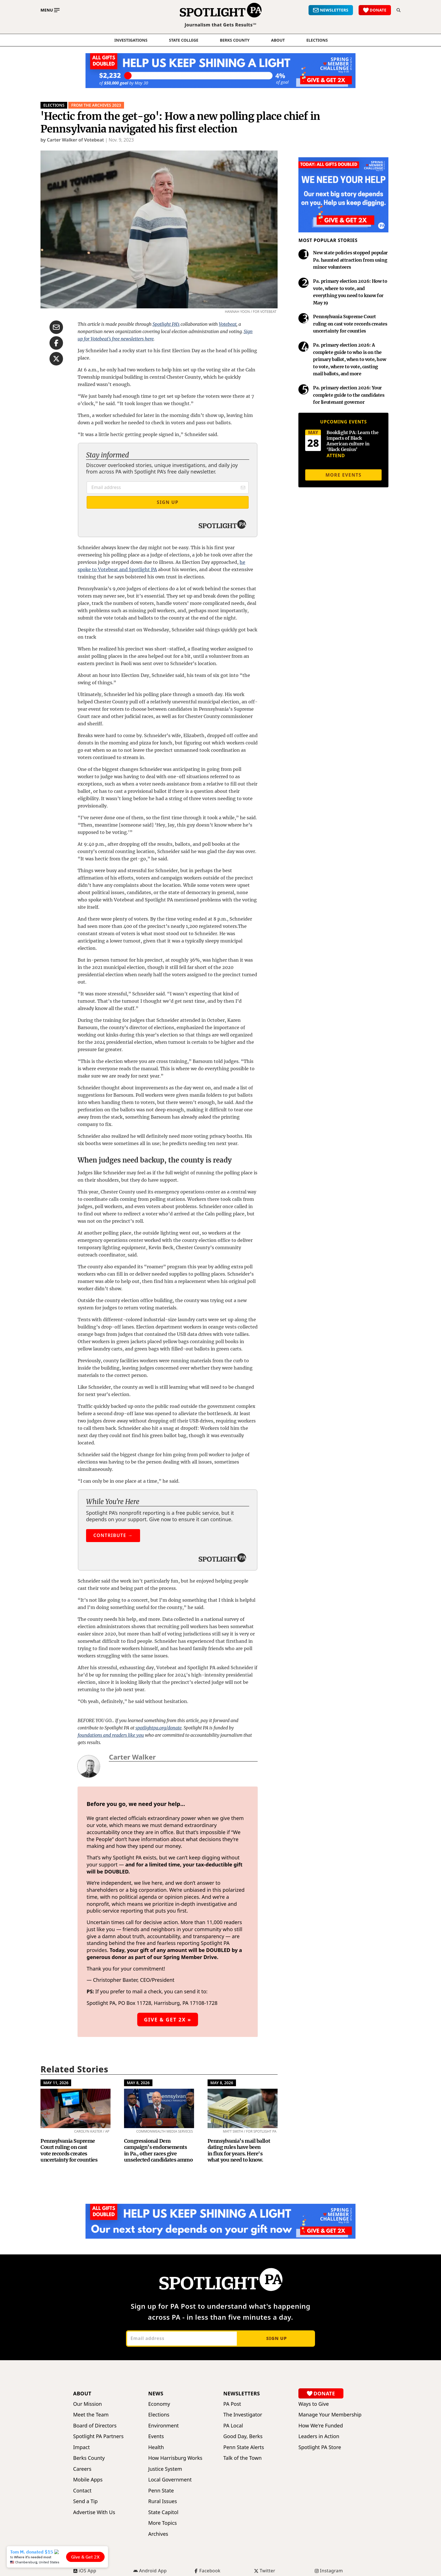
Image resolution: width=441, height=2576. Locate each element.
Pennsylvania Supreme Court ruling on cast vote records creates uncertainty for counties (68, 2150)
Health (156, 2447)
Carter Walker (132, 1757)
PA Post (232, 2404)
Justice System (165, 2469)
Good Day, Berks (242, 2436)
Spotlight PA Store (319, 2447)
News (155, 2393)
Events (156, 2436)
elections (317, 40)
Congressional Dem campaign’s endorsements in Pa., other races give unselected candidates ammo (158, 2150)
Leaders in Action (318, 2436)
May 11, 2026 (55, 2082)
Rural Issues (162, 2501)
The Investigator (242, 2414)
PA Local (233, 2425)
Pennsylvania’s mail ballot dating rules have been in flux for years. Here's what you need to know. (239, 2150)
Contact (82, 2490)
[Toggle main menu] (50, 10)
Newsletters (241, 2393)
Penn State (161, 2490)
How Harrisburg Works (175, 2458)
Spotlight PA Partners (98, 2436)
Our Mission (87, 2404)
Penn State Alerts (243, 2447)
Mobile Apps (88, 2479)
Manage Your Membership (329, 2414)
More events (343, 475)
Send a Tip (85, 2501)
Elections (53, 105)
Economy (159, 2404)
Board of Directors (94, 2425)
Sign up (276, 2338)
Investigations (131, 40)
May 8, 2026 (138, 2082)
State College (183, 40)
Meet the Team (91, 2414)
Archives (158, 2534)
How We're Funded (320, 2425)
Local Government (170, 2479)
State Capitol (163, 2512)
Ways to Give (313, 2404)
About (278, 40)
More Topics (162, 2523)
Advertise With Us (94, 2512)
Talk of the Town (242, 2458)
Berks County (235, 40)
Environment (163, 2425)
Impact (81, 2447)
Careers (82, 2469)
